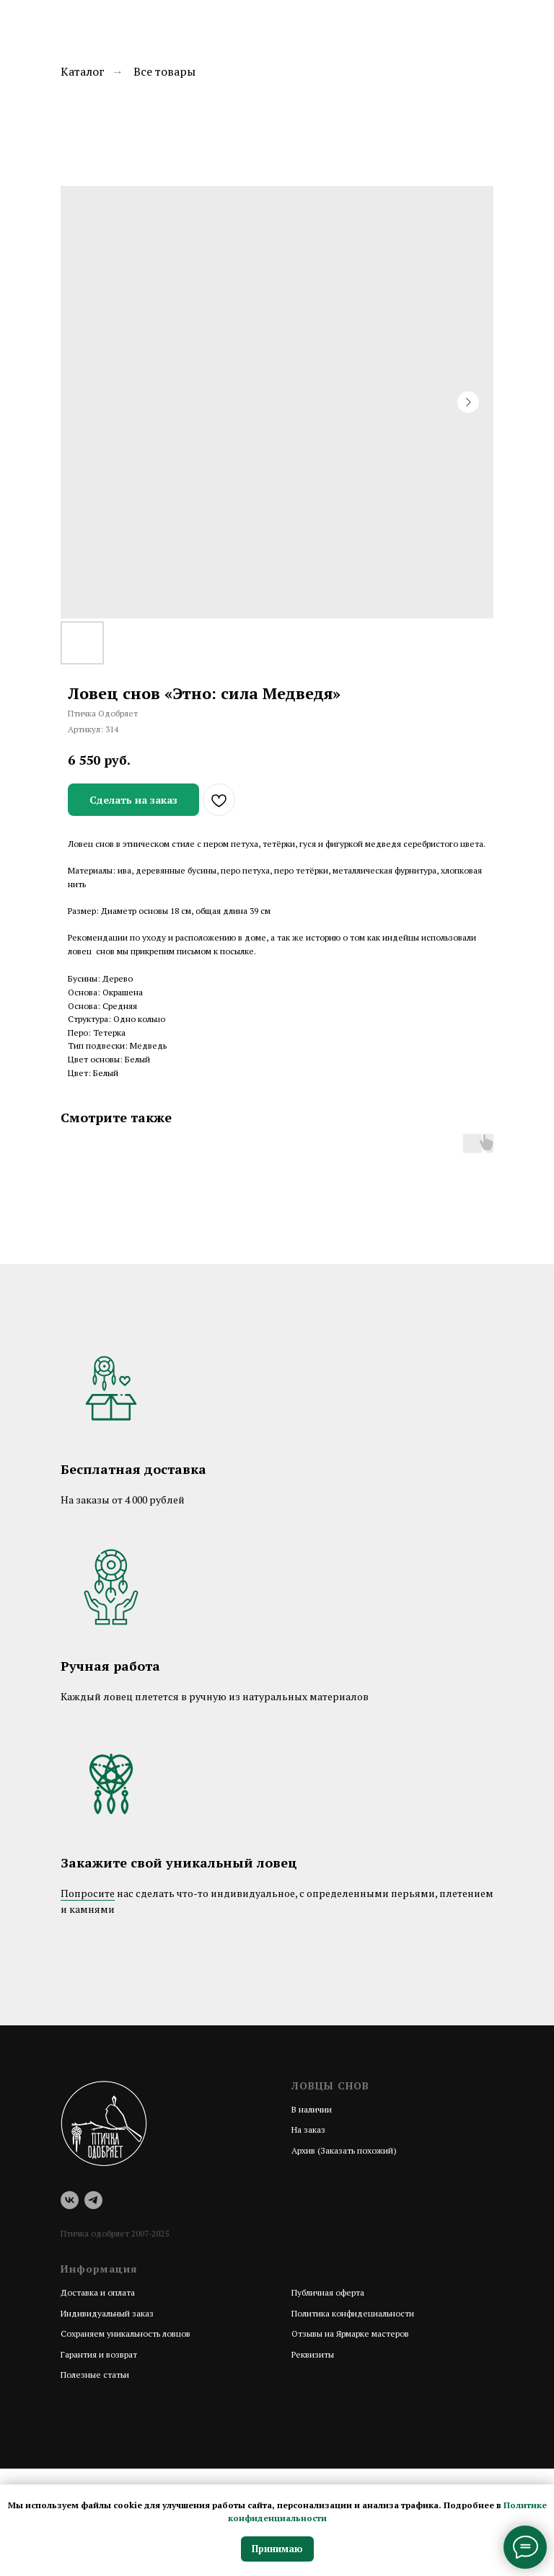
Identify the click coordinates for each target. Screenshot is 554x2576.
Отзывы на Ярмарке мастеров (350, 2333)
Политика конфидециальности (352, 2313)
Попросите (88, 1893)
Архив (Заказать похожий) (344, 2150)
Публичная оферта (327, 2292)
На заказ (308, 2129)
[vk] (70, 2200)
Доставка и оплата (98, 2292)
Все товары (164, 72)
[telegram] (93, 2200)
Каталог (83, 72)
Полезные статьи (95, 2374)
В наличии (311, 2109)
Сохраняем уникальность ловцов (125, 2333)
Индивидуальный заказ (107, 2313)
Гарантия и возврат (99, 2354)
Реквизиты (312, 2354)
